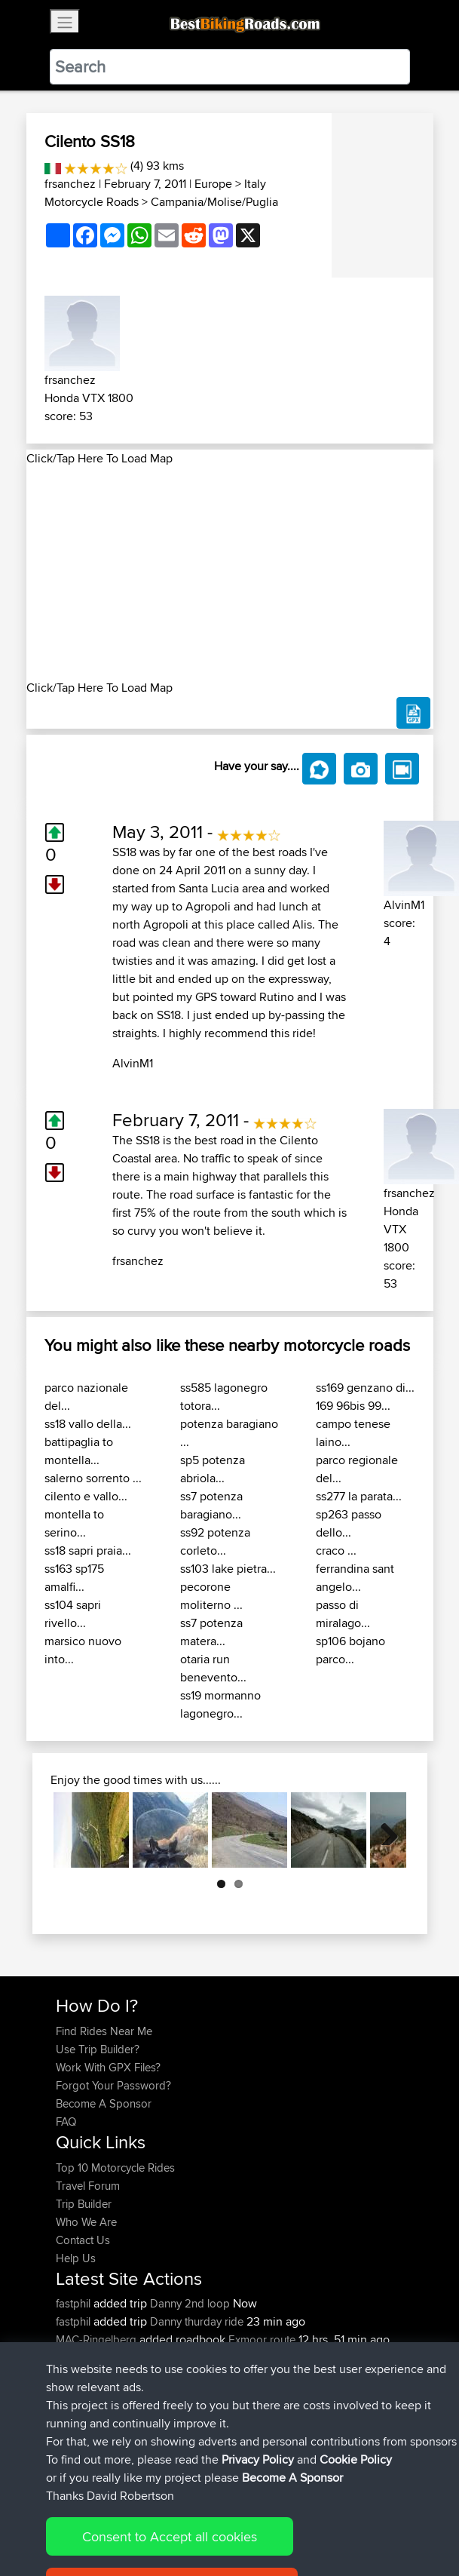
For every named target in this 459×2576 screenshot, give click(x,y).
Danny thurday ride (196, 2321)
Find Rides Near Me (104, 2031)
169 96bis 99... (353, 1405)
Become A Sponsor (103, 2103)
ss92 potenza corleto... (215, 1541)
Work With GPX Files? (108, 2067)
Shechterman (89, 2394)
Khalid (72, 2358)
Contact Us (83, 2240)
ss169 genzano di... (365, 1387)
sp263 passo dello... (348, 1523)
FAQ (66, 2121)
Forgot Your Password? (113, 2085)
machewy (80, 2376)
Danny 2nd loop (190, 2303)
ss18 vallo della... (87, 1423)
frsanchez (70, 183)
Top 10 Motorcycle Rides (115, 2167)
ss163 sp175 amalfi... (74, 1577)
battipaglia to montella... (78, 1451)
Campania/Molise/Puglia (214, 201)
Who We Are (86, 2222)
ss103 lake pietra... (228, 1568)
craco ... (336, 1550)
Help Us (76, 2258)
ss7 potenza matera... (211, 1632)
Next (384, 1830)
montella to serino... (74, 1523)
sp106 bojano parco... (350, 1650)
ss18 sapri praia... (87, 1550)
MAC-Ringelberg (97, 2339)
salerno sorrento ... (93, 1478)
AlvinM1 (132, 1063)
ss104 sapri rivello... (72, 1614)
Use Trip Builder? (97, 2049)
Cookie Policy (332, 2517)
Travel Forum (88, 2186)
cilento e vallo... (85, 1496)
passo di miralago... (343, 1614)
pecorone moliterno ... (211, 1595)
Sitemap (196, 2517)
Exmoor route (261, 2339)
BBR (135, 2358)
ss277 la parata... (359, 1496)
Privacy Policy (258, 2517)
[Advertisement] (229, 573)
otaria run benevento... (213, 1668)
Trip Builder (84, 2204)
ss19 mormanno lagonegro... (220, 1704)
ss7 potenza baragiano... (211, 1505)
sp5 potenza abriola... (212, 1469)
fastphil (74, 2303)
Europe (213, 183)
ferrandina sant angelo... (355, 1577)
